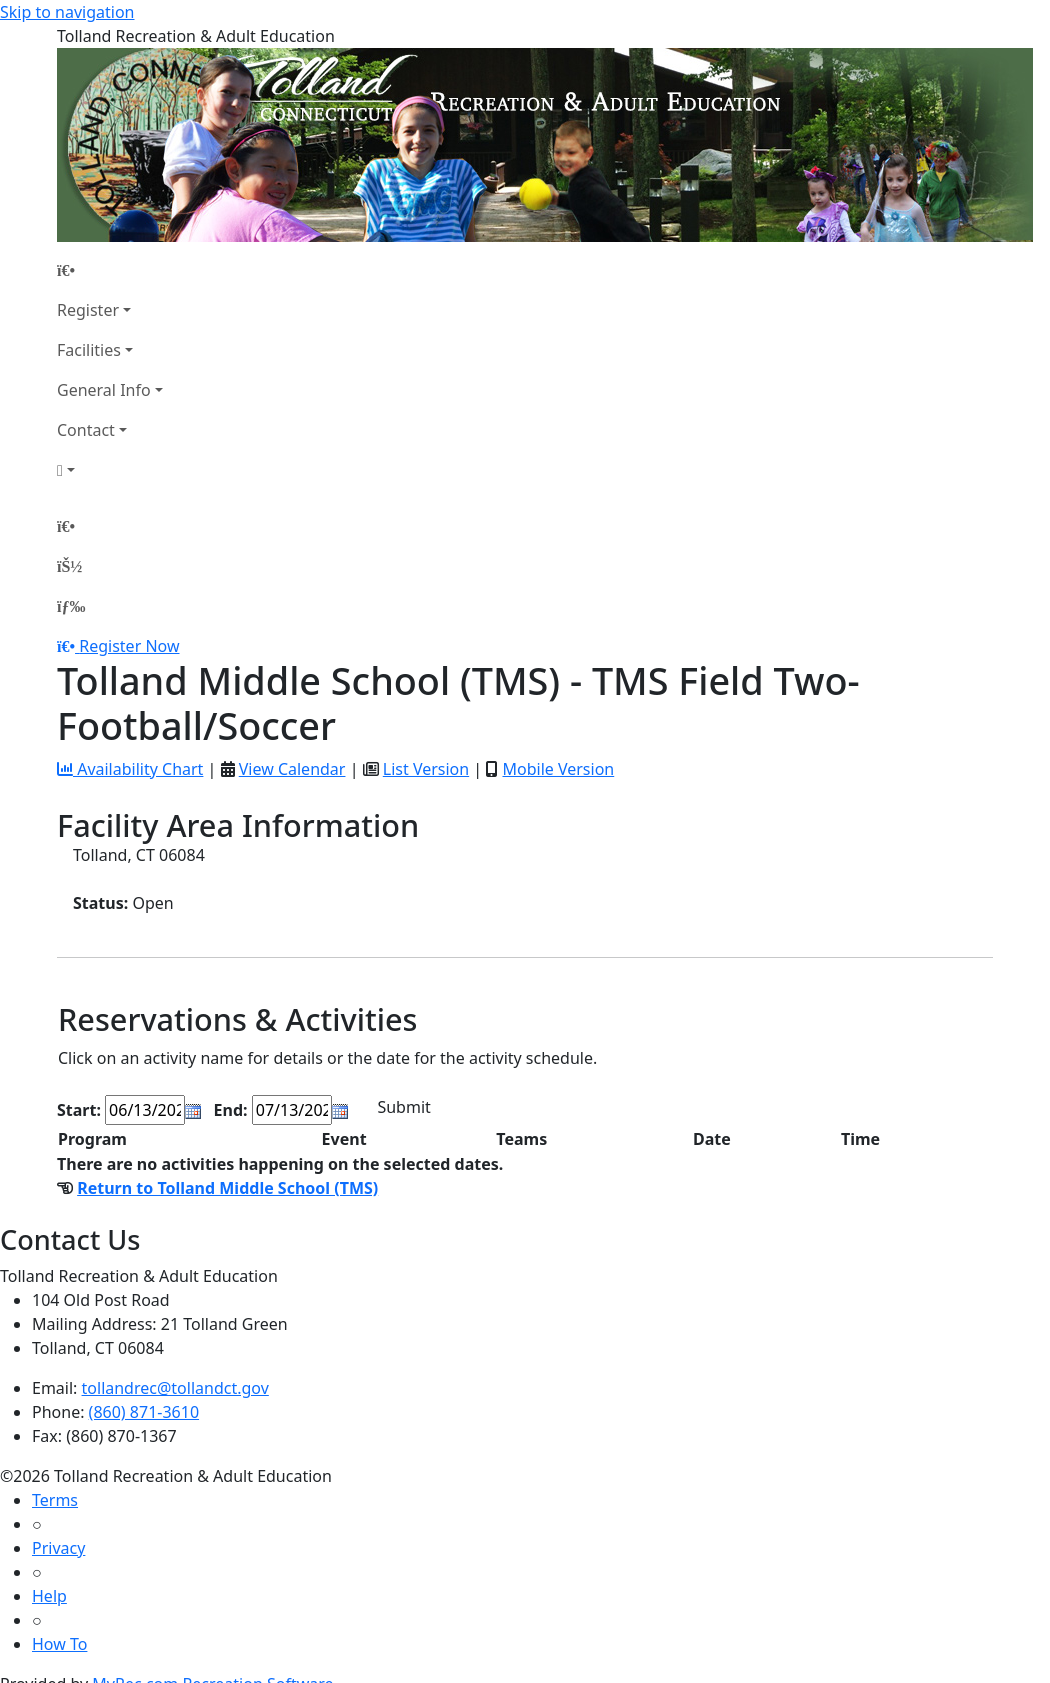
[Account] (110, 470)
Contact (86, 430)
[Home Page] (110, 270)
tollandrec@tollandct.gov (175, 1388)
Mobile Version (558, 769)
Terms (55, 1500)
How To (59, 1644)
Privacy (58, 1548)
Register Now (129, 646)
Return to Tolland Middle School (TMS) (227, 1188)
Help (49, 1596)
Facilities (89, 350)
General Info (104, 390)
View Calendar (292, 769)
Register (88, 310)
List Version (426, 769)
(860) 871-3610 (144, 1412)
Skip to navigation (67, 12)
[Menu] (71, 606)
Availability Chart (130, 769)
